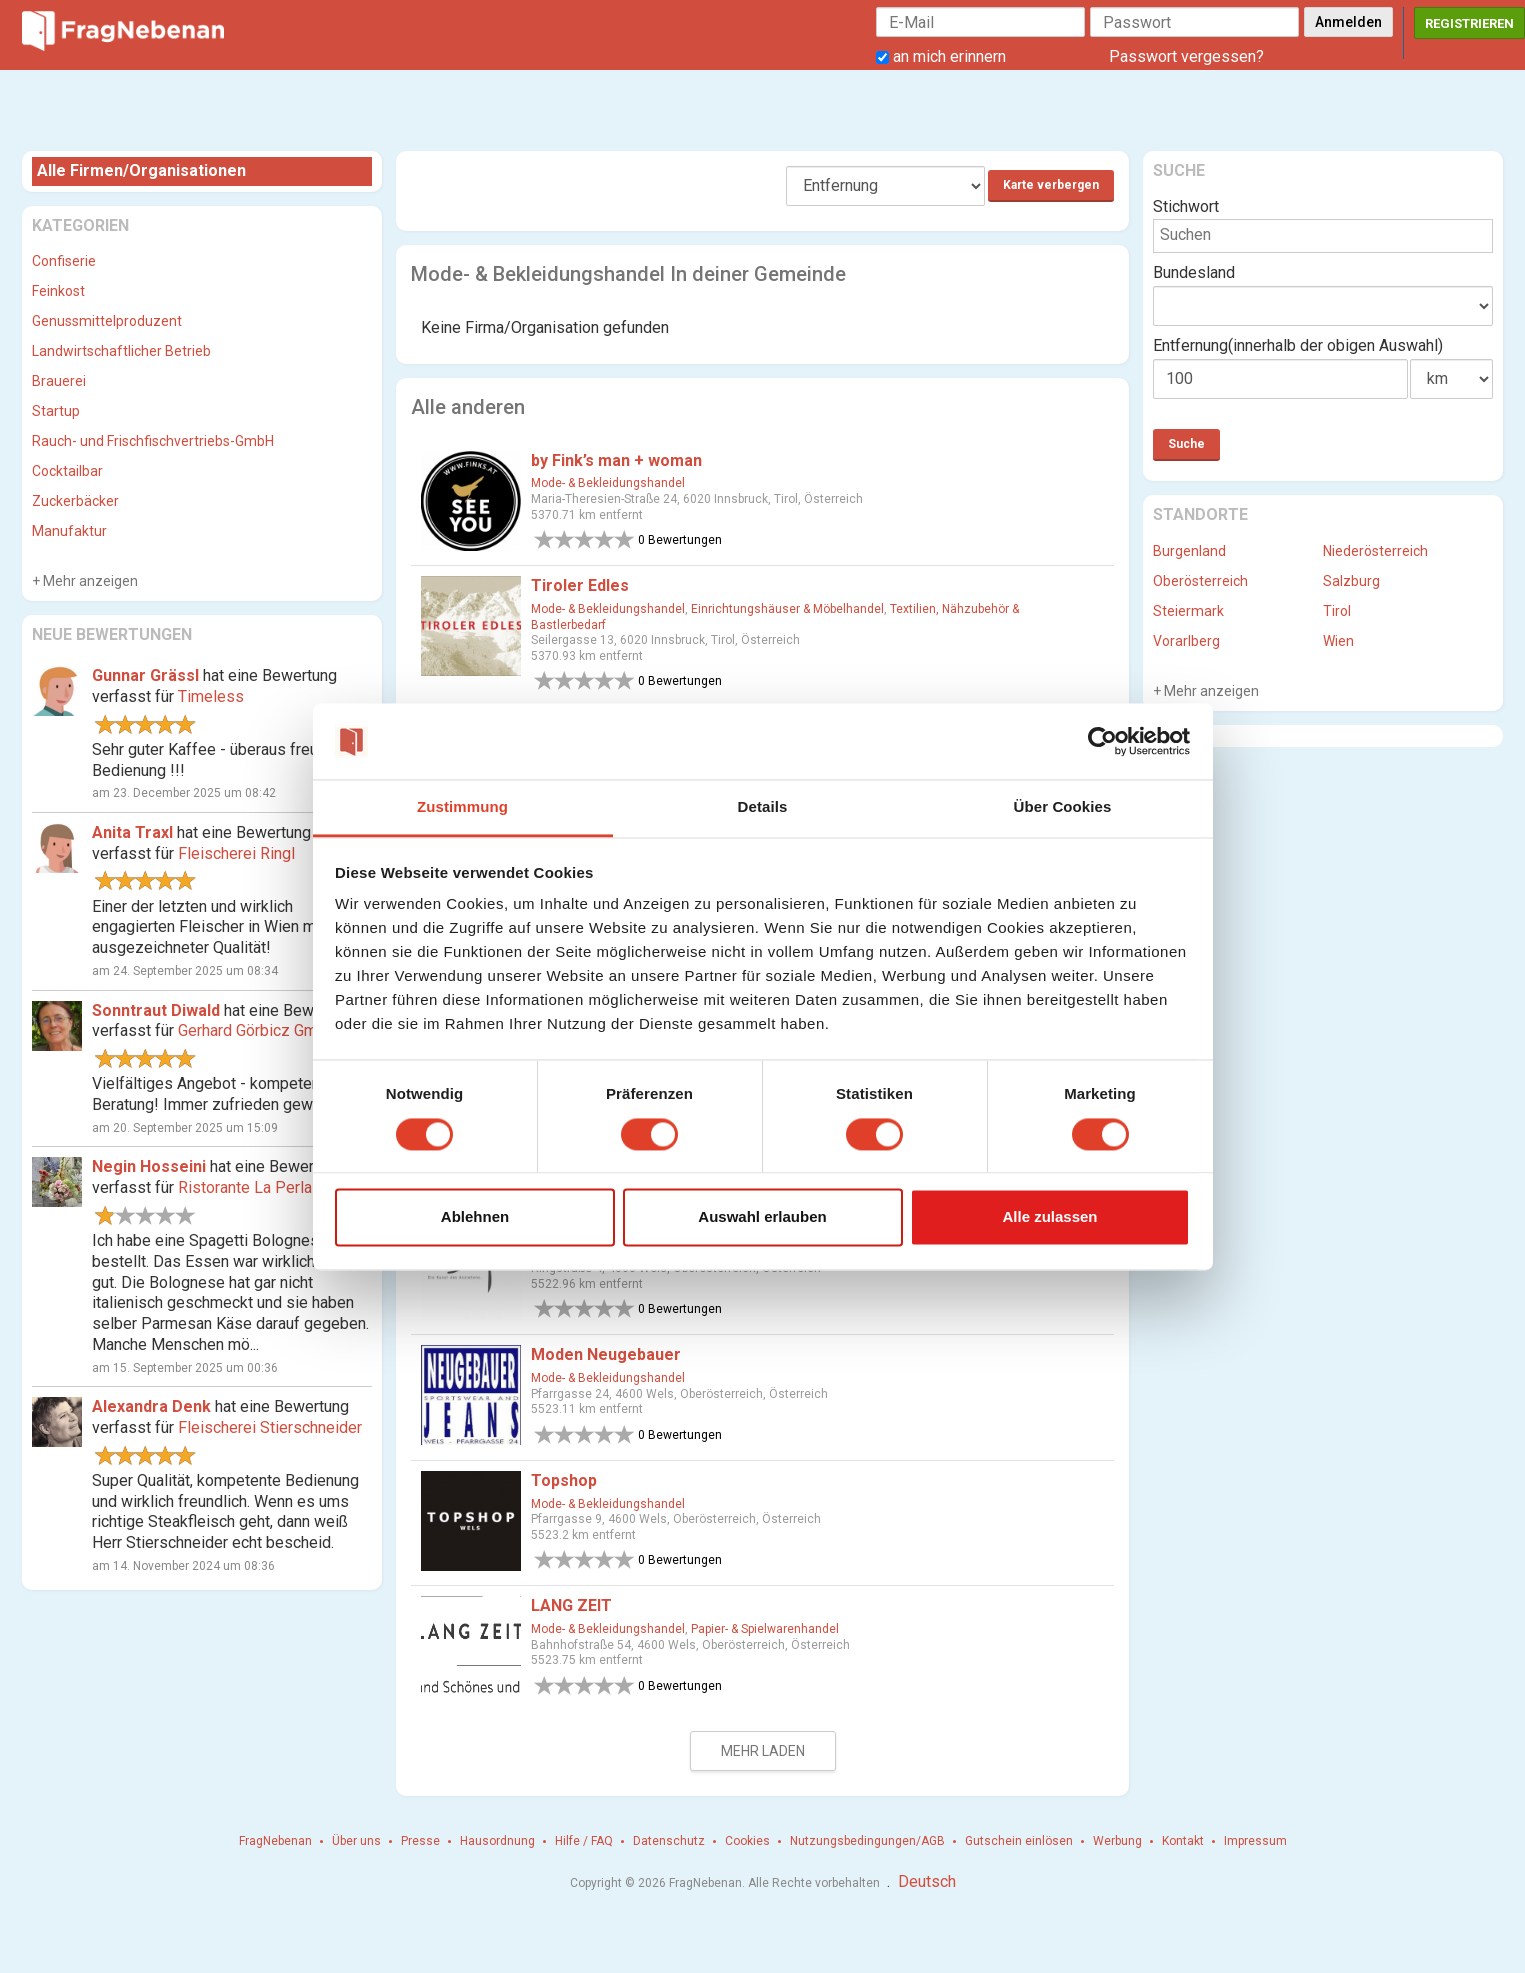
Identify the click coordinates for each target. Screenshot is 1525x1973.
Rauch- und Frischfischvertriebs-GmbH (153, 441)
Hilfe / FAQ (584, 1841)
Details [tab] (763, 807)
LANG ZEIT (571, 1605)
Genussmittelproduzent (107, 321)
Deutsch (927, 1881)
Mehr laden (763, 1751)
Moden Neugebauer (606, 1354)
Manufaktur (69, 531)
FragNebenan (275, 1841)
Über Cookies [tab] (1063, 807)
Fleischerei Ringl (236, 853)
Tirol (1337, 611)
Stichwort (1186, 206)
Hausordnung (497, 1841)
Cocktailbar (67, 471)
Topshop (564, 1480)
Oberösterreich (1200, 581)
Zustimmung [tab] (462, 807)
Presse (420, 1841)
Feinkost (58, 291)
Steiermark (1188, 611)
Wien (1338, 641)
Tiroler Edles (580, 585)
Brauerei (59, 381)
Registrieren (1469, 23)
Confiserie (64, 261)
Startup (56, 411)
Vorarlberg (1186, 641)
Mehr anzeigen (89, 581)
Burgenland (1189, 551)
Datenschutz (669, 1841)
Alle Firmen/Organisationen (141, 170)
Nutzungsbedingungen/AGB (867, 1841)
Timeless (211, 696)
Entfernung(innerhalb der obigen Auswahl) (1298, 345)
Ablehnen (475, 1217)
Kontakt (1183, 1841)
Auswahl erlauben (762, 1217)
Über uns (356, 1841)
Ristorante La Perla (245, 1187)
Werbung (1117, 1841)
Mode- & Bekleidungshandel (608, 483)
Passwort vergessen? (1186, 56)
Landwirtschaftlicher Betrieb (121, 351)
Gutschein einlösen (1019, 1841)
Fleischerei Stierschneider (270, 1427)
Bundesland (1194, 272)
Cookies (747, 1841)
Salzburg (1351, 581)
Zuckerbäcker (75, 501)
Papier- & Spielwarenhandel (765, 1629)
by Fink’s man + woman (616, 460)
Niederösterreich (1375, 551)
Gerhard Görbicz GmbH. (259, 1030)
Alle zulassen (1049, 1217)
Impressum (1255, 1841)
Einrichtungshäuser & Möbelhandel (787, 609)
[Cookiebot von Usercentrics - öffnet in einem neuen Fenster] (1102, 741)
